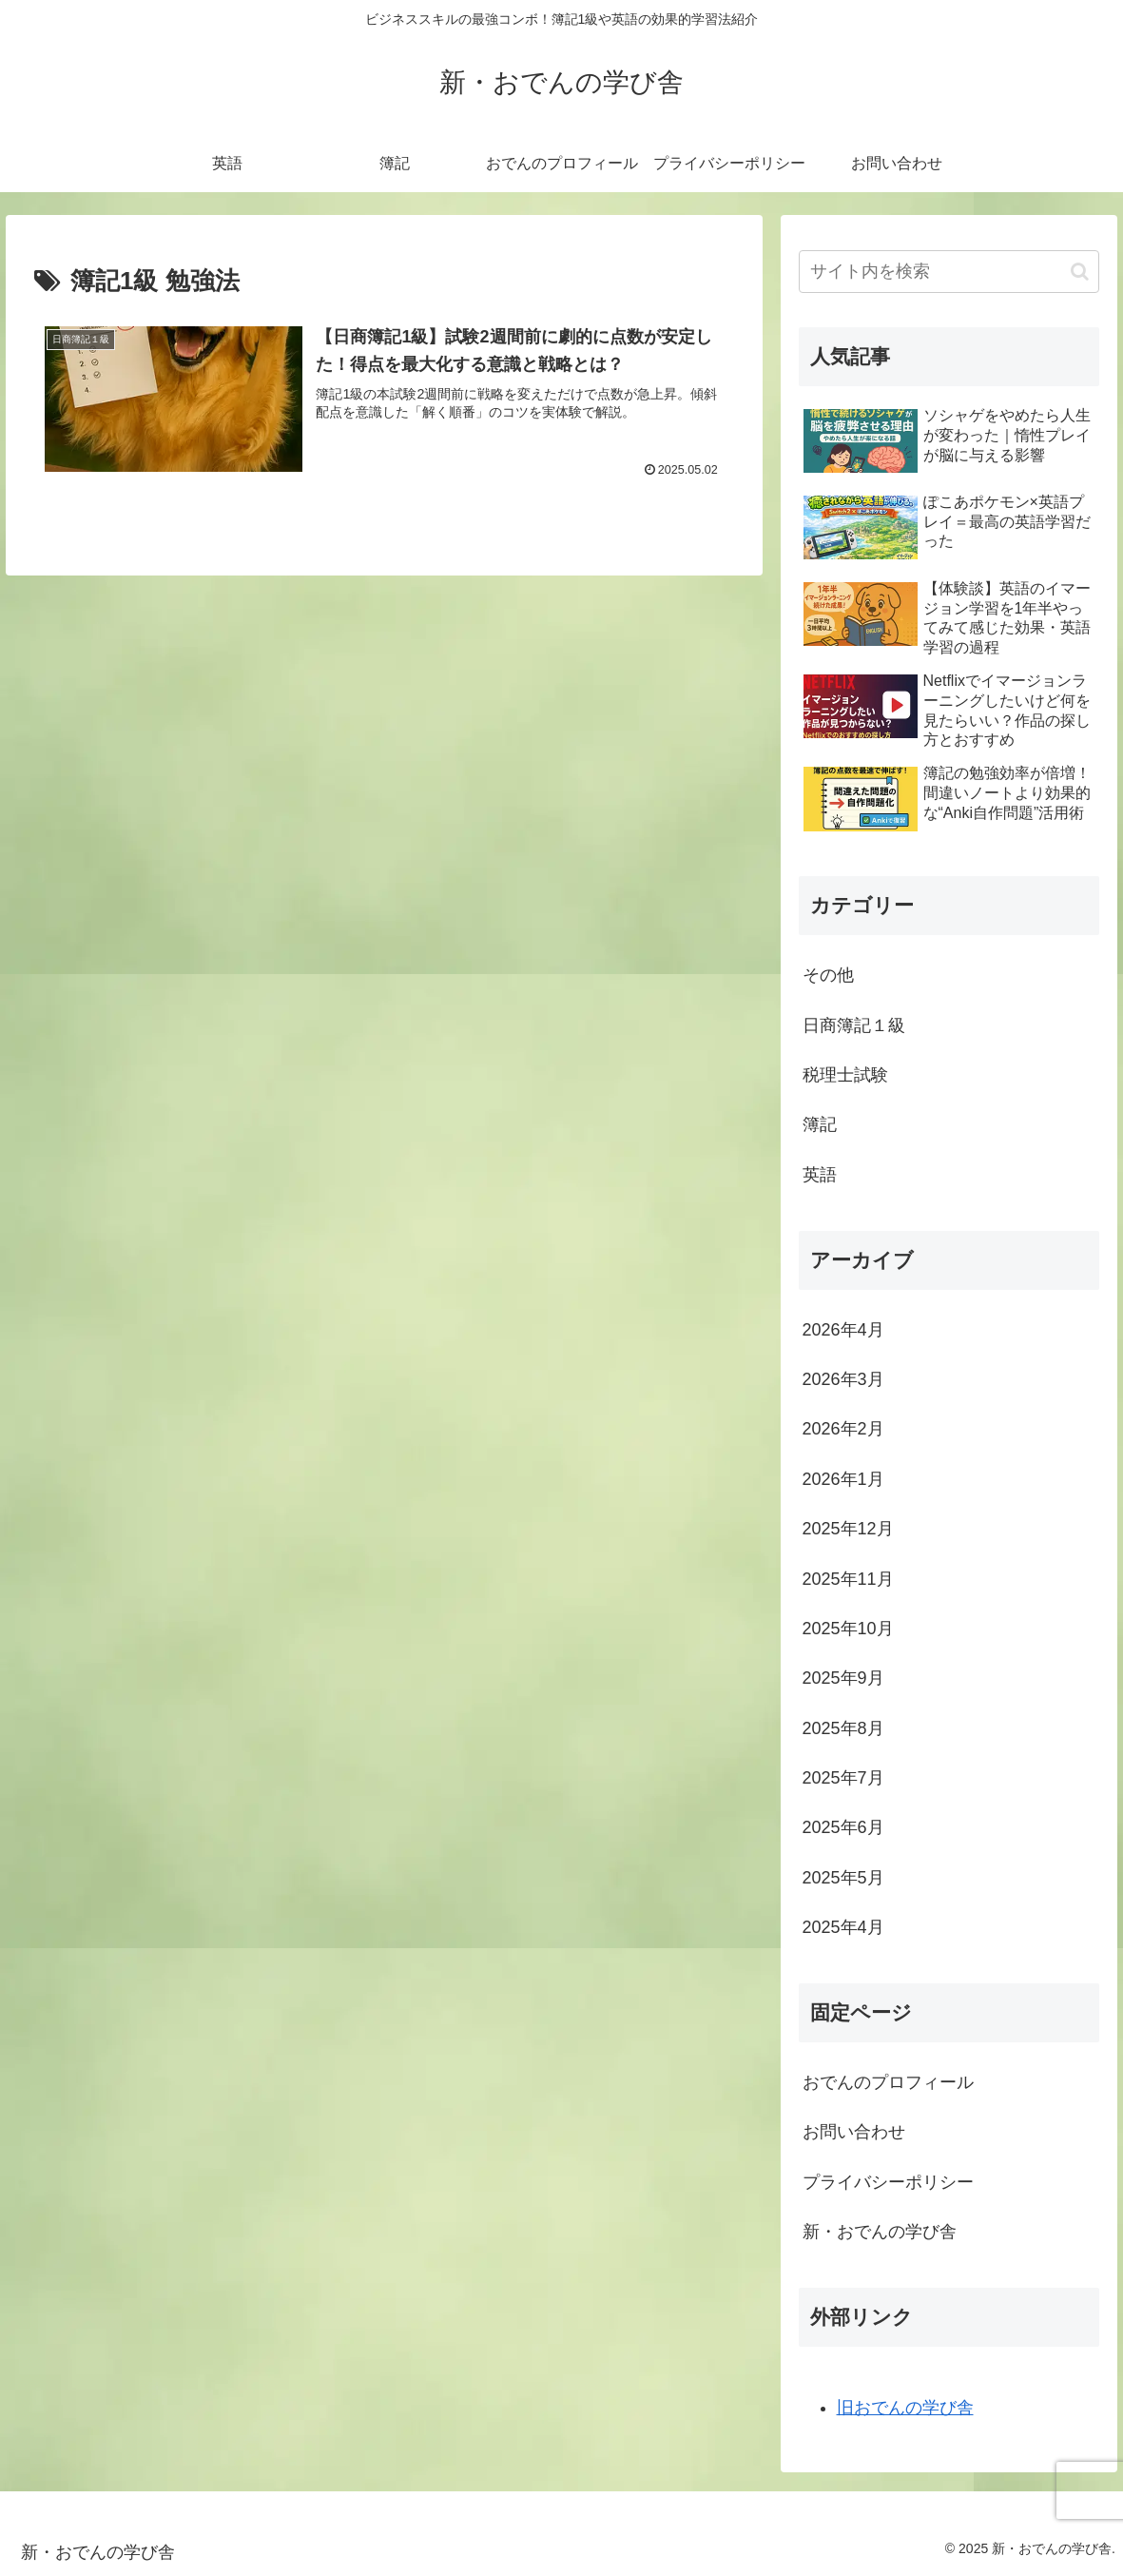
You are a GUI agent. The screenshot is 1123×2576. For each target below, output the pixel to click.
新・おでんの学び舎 (880, 2231)
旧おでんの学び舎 (905, 2407)
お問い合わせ (854, 2131)
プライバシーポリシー (888, 2182)
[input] (949, 271)
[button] (1079, 272)
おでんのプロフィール (888, 2082)
